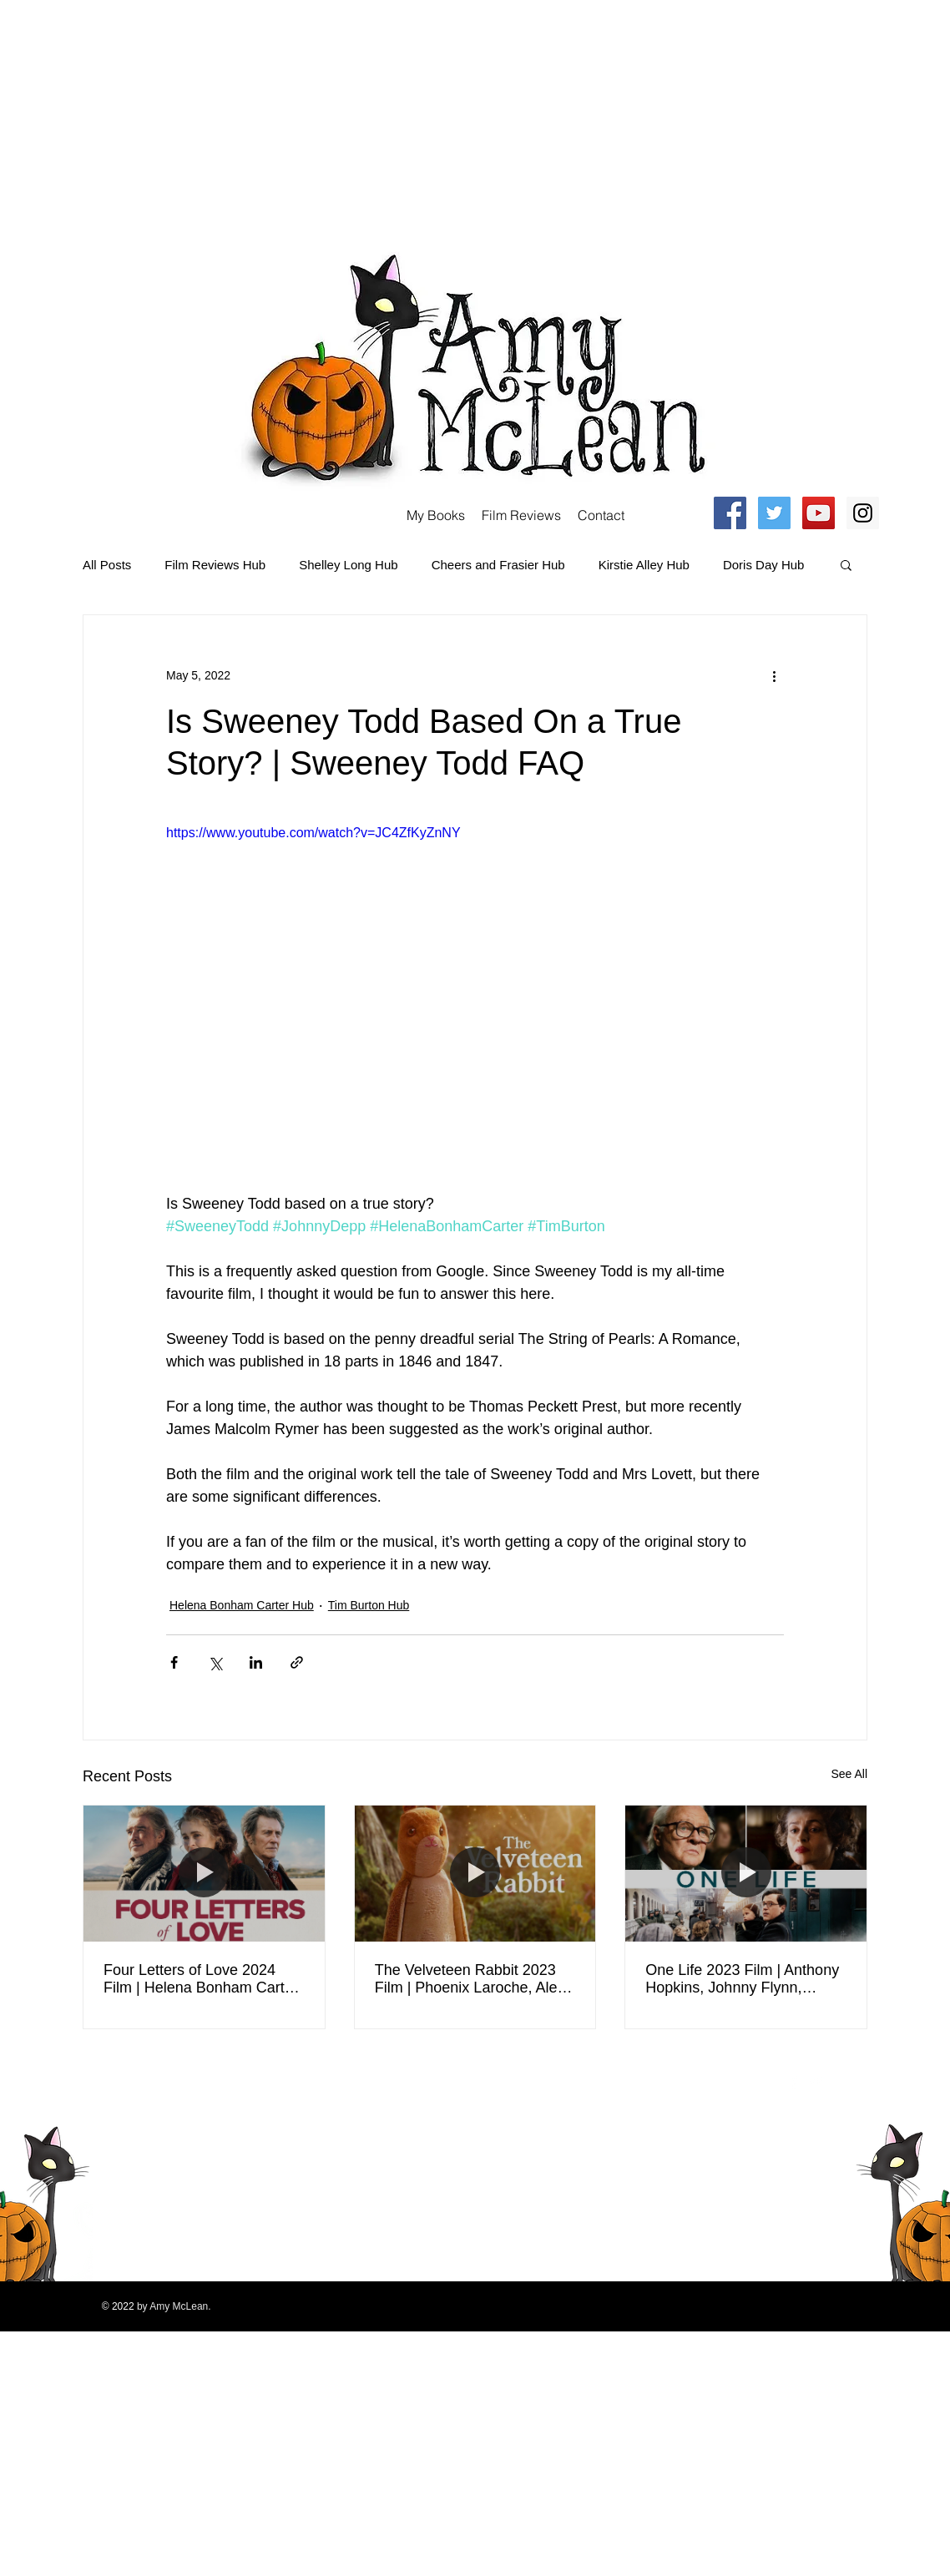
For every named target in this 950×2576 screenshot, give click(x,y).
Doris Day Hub (764, 565)
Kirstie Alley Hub (644, 565)
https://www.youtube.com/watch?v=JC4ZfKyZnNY (313, 833)
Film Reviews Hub (214, 565)
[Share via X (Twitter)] (215, 1662)
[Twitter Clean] (815, 2082)
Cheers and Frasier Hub (498, 565)
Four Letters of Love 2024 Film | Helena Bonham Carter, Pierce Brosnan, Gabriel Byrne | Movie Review (202, 1979)
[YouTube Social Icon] (818, 513)
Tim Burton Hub (369, 1605)
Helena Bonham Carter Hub (241, 1605)
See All (849, 1773)
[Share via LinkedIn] (256, 1662)
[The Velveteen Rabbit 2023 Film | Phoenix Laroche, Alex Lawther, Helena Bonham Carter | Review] (475, 1873)
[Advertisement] (235, 117)
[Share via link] (297, 1662)
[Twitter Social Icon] (774, 513)
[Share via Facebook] (174, 1662)
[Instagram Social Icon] (862, 513)
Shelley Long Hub (348, 565)
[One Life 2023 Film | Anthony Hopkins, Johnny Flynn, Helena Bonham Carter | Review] (746, 1873)
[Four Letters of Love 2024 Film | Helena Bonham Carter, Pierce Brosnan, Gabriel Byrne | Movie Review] (204, 1873)
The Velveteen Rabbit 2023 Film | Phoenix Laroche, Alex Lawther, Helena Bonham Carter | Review (470, 1979)
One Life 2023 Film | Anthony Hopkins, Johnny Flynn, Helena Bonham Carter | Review (742, 1979)
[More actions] (774, 675)
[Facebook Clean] (794, 2082)
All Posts (107, 565)
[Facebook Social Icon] (730, 513)
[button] (846, 564)
